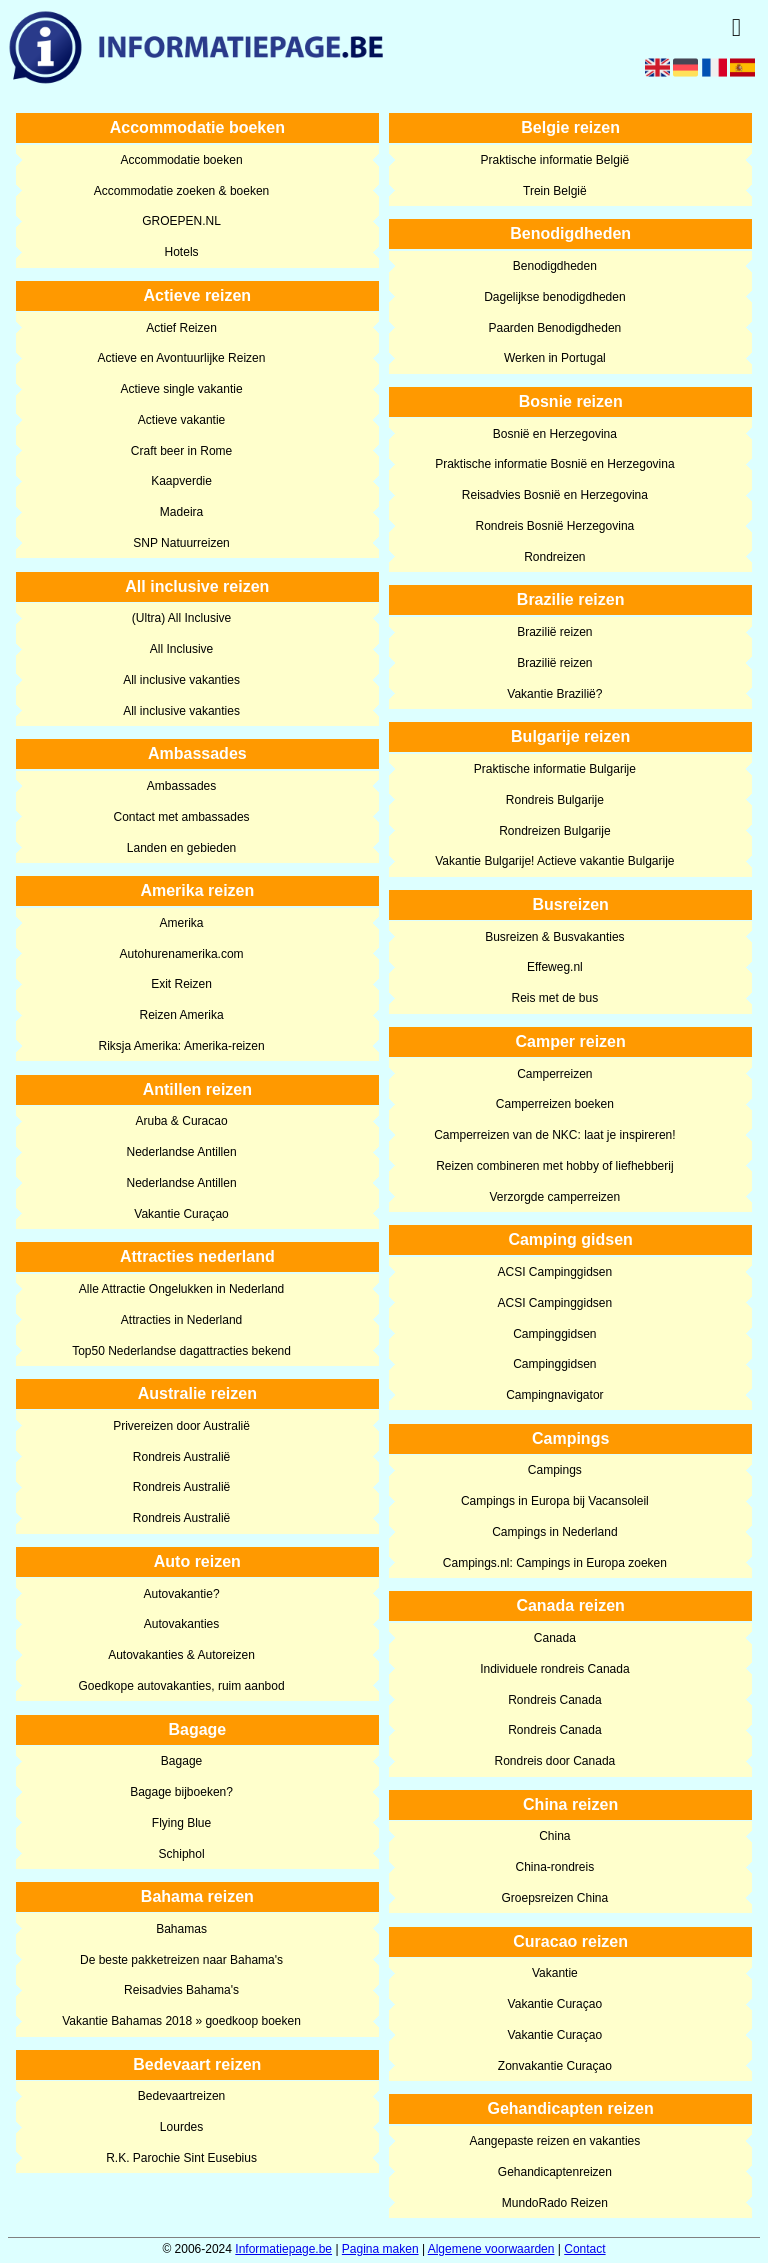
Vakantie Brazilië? (554, 694)
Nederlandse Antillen (182, 1152)
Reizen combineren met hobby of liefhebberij (554, 1166)
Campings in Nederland (554, 1532)
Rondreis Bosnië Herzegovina (554, 526)
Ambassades (181, 786)
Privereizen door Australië (181, 1426)
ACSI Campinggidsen (554, 1272)
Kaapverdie (181, 481)
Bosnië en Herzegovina (555, 434)
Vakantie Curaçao (181, 1214)
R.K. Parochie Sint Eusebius (181, 2158)
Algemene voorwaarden (491, 2249)
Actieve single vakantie (182, 389)
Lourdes (181, 2127)
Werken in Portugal (555, 358)
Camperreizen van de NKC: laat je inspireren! (554, 1135)
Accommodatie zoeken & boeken (181, 191)
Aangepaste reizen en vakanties (554, 2141)
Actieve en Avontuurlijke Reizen (182, 358)
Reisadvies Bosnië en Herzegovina (555, 495)
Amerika (182, 923)
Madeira (181, 512)
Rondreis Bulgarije (555, 800)
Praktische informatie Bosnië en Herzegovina (554, 464)
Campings (555, 1470)
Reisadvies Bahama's (181, 1990)
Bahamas (181, 1929)
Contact (584, 2249)
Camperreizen (554, 1074)
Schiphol (182, 1854)
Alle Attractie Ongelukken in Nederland (181, 1289)
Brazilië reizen (554, 632)
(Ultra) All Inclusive (181, 618)
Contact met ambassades (182, 817)
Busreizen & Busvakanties (554, 937)
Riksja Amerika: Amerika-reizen (182, 1046)
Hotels (182, 252)
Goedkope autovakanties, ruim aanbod (181, 1686)
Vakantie (555, 1973)
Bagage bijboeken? (181, 1792)
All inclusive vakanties (181, 680)
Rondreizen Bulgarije (554, 831)
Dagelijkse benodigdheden (554, 297)
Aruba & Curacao (182, 1121)
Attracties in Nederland (181, 1320)
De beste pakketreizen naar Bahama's (181, 1960)
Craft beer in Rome (181, 451)
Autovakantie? (182, 1594)
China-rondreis (555, 1867)
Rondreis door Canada (554, 1761)
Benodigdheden (555, 266)
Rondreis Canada (554, 1700)
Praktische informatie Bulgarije (555, 769)
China (554, 1836)
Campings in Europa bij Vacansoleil (555, 1501)
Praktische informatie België (554, 160)
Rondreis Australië (181, 1457)
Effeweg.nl (555, 967)
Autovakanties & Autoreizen (181, 1655)
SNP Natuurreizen (181, 543)
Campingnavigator (554, 1395)
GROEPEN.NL (181, 221)
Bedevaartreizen (181, 2096)
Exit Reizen (181, 984)
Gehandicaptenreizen (555, 2172)
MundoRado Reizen (555, 2203)
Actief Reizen (181, 328)
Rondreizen (554, 557)
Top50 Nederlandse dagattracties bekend (181, 1351)
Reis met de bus (555, 998)
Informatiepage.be (283, 2249)
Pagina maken (380, 2249)
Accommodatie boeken (182, 160)
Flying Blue (181, 1823)
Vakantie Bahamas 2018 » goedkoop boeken (181, 2021)
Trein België (555, 191)
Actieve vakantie (181, 420)
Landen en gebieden (181, 848)
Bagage (181, 1761)
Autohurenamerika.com (182, 954)
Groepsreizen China (554, 1898)
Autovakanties (181, 1624)
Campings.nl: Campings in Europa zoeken (555, 1563)
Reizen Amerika (182, 1015)
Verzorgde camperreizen (554, 1197)
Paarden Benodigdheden (554, 328)
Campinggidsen (554, 1334)
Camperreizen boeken (555, 1104)
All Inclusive (181, 649)
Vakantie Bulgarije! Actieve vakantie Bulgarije (554, 861)
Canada (555, 1638)
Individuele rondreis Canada (554, 1669)
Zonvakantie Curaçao (555, 2066)
